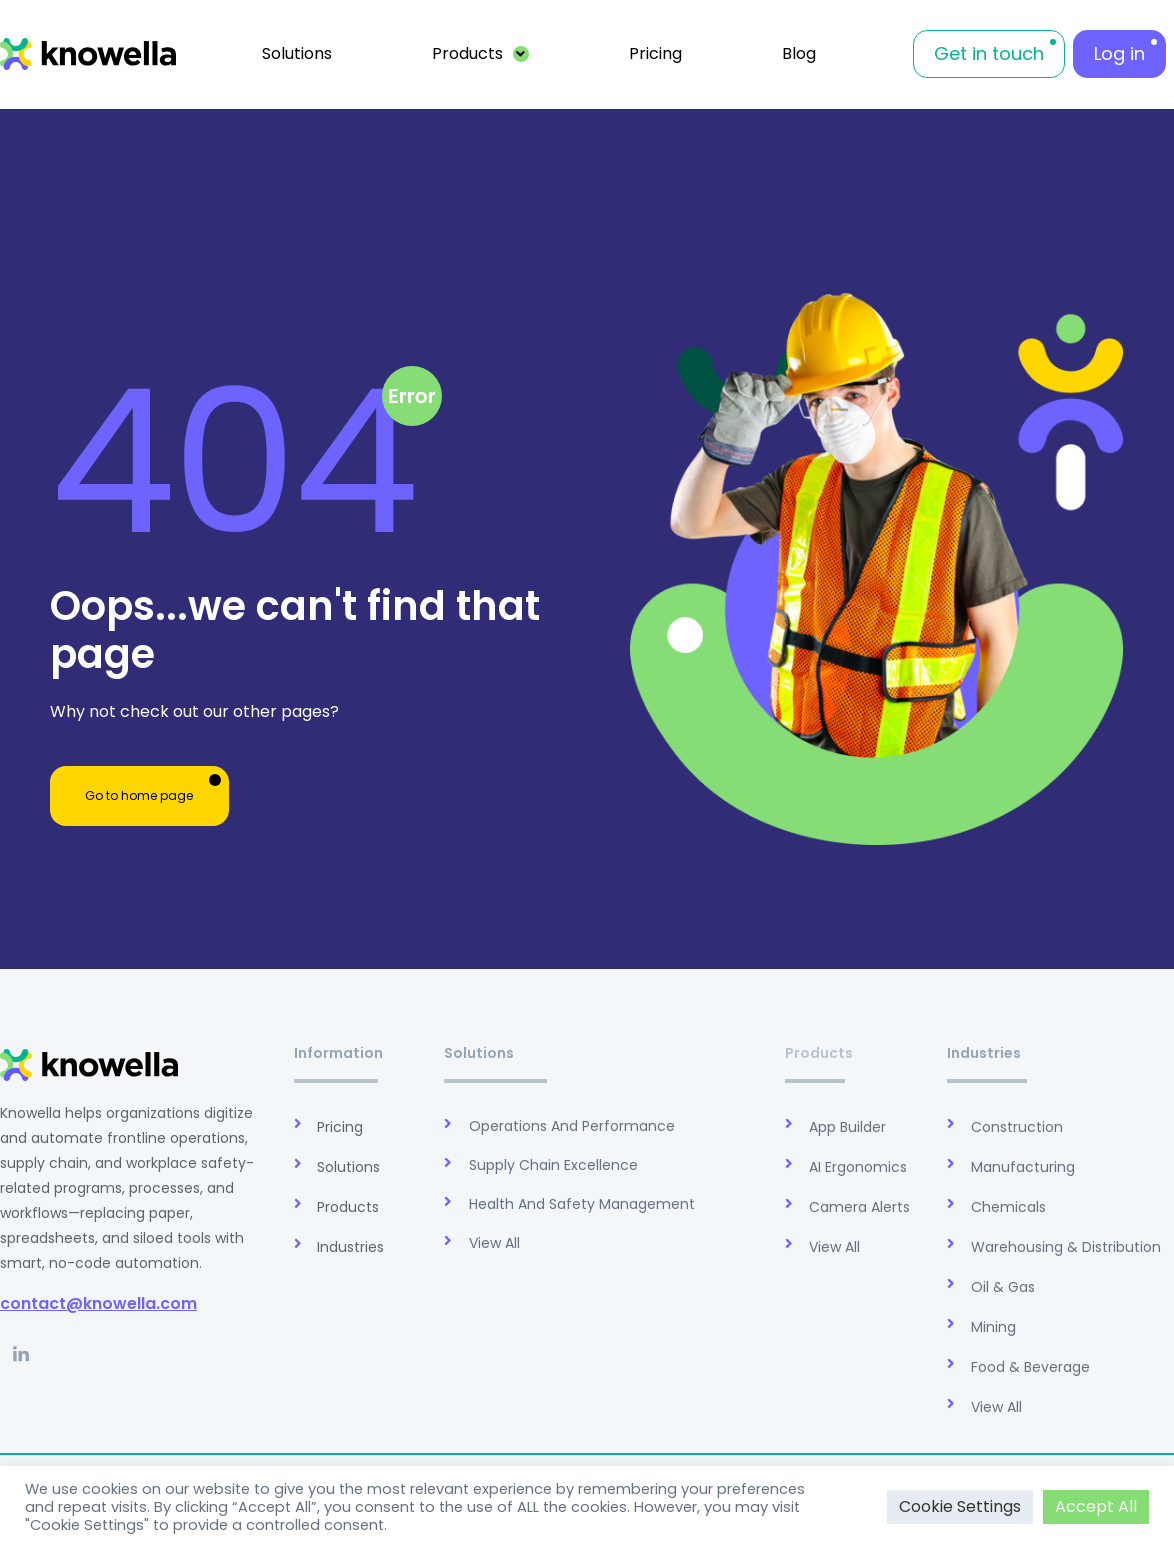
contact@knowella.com (98, 1303)
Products (481, 53)
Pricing (655, 53)
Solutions (297, 53)
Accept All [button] (1096, 1506)
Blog (799, 53)
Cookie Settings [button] (960, 1506)
